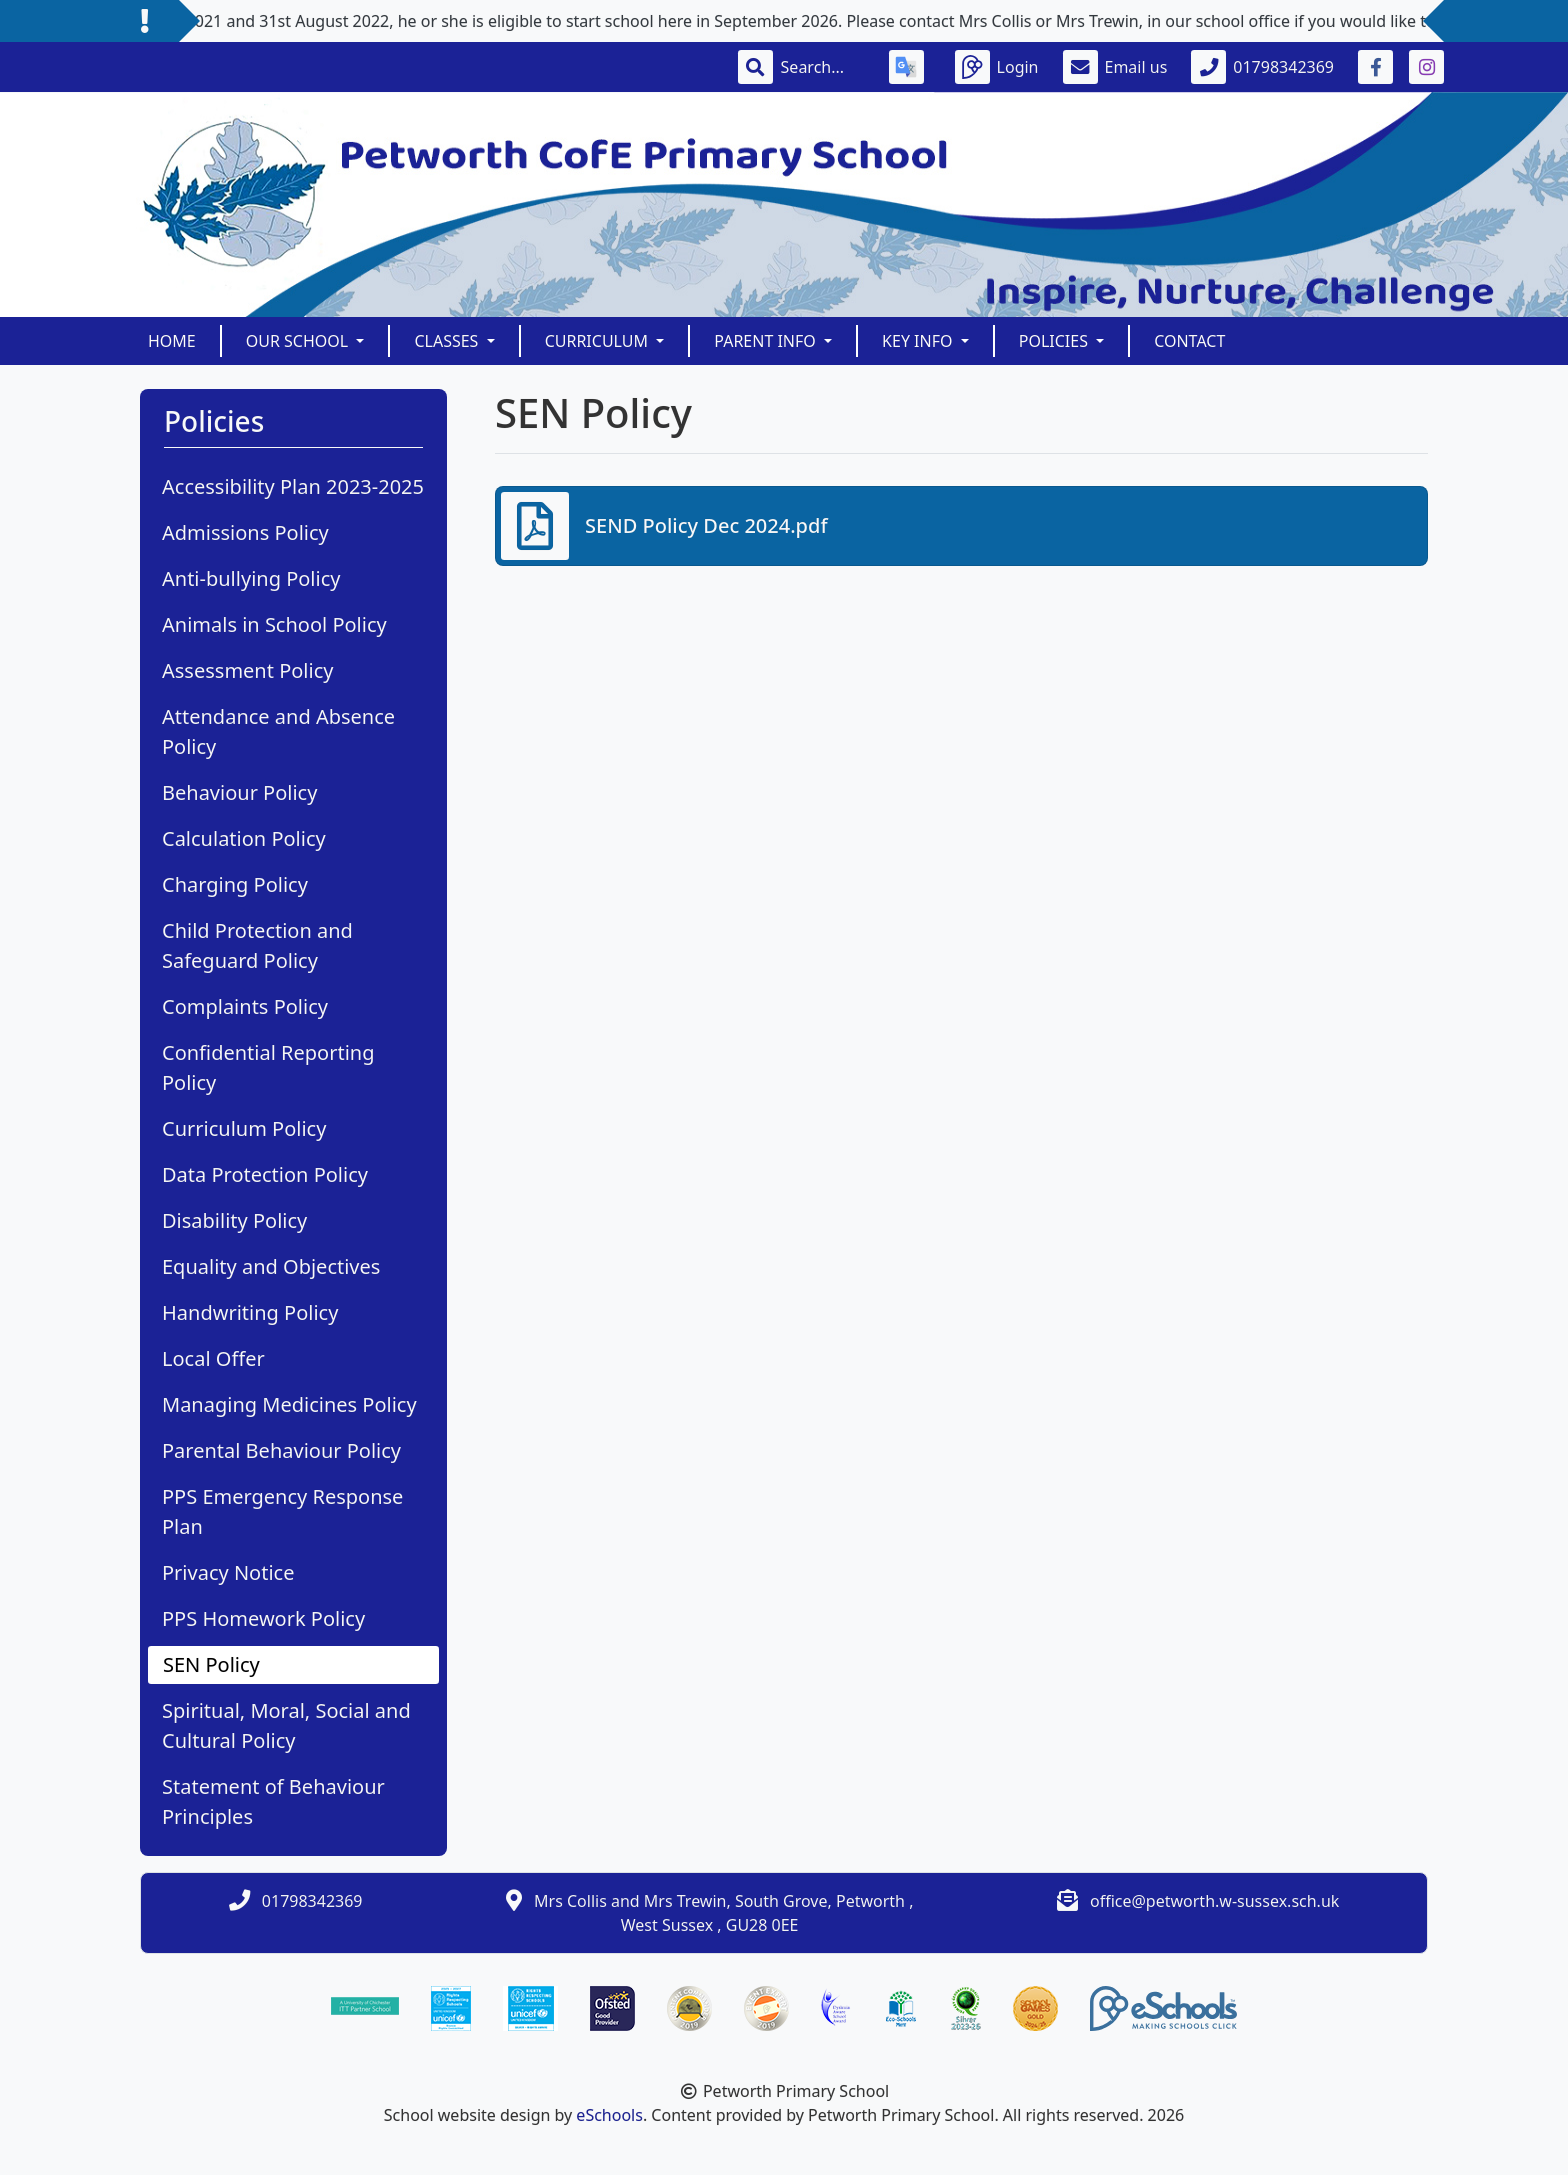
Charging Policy (235, 884)
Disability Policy (234, 1220)
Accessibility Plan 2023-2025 (293, 486)
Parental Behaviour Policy (281, 1450)
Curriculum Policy (244, 1128)
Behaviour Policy (239, 792)
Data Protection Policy (265, 1174)
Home (172, 341)
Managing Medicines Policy (289, 1404)
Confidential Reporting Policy (268, 1067)
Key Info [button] (919, 341)
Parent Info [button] (767, 341)
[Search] (823, 67)
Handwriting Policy (250, 1312)
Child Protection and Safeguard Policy (257, 945)
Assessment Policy (247, 670)
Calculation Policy (244, 838)
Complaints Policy (245, 1006)
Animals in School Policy (274, 624)
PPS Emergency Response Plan (282, 1511)
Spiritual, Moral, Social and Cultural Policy (286, 1725)
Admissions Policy (245, 532)
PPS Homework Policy (263, 1618)
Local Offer (213, 1358)
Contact (1189, 341)
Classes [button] (448, 341)
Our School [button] (299, 341)
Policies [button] (1055, 341)
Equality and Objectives (271, 1266)
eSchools (609, 2115)
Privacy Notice (228, 1572)
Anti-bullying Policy (251, 578)
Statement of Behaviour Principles (273, 1801)
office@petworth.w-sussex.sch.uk (1214, 1901)
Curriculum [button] (599, 341)
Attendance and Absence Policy (278, 731)
